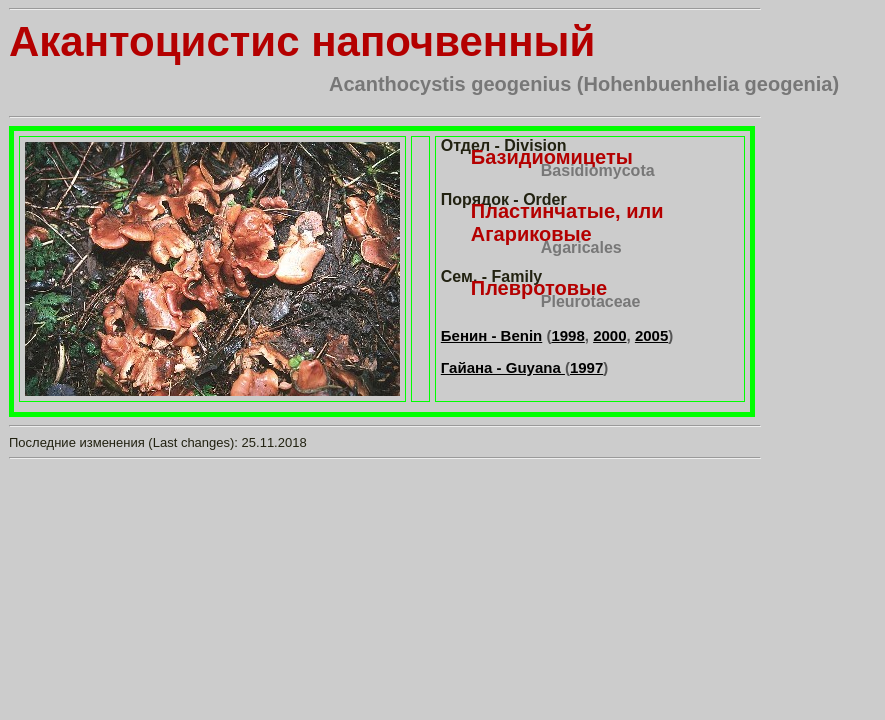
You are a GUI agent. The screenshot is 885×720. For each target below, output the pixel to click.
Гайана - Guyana (503, 367)
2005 (651, 335)
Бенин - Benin (491, 335)
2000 (609, 335)
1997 (586, 367)
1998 (567, 335)
